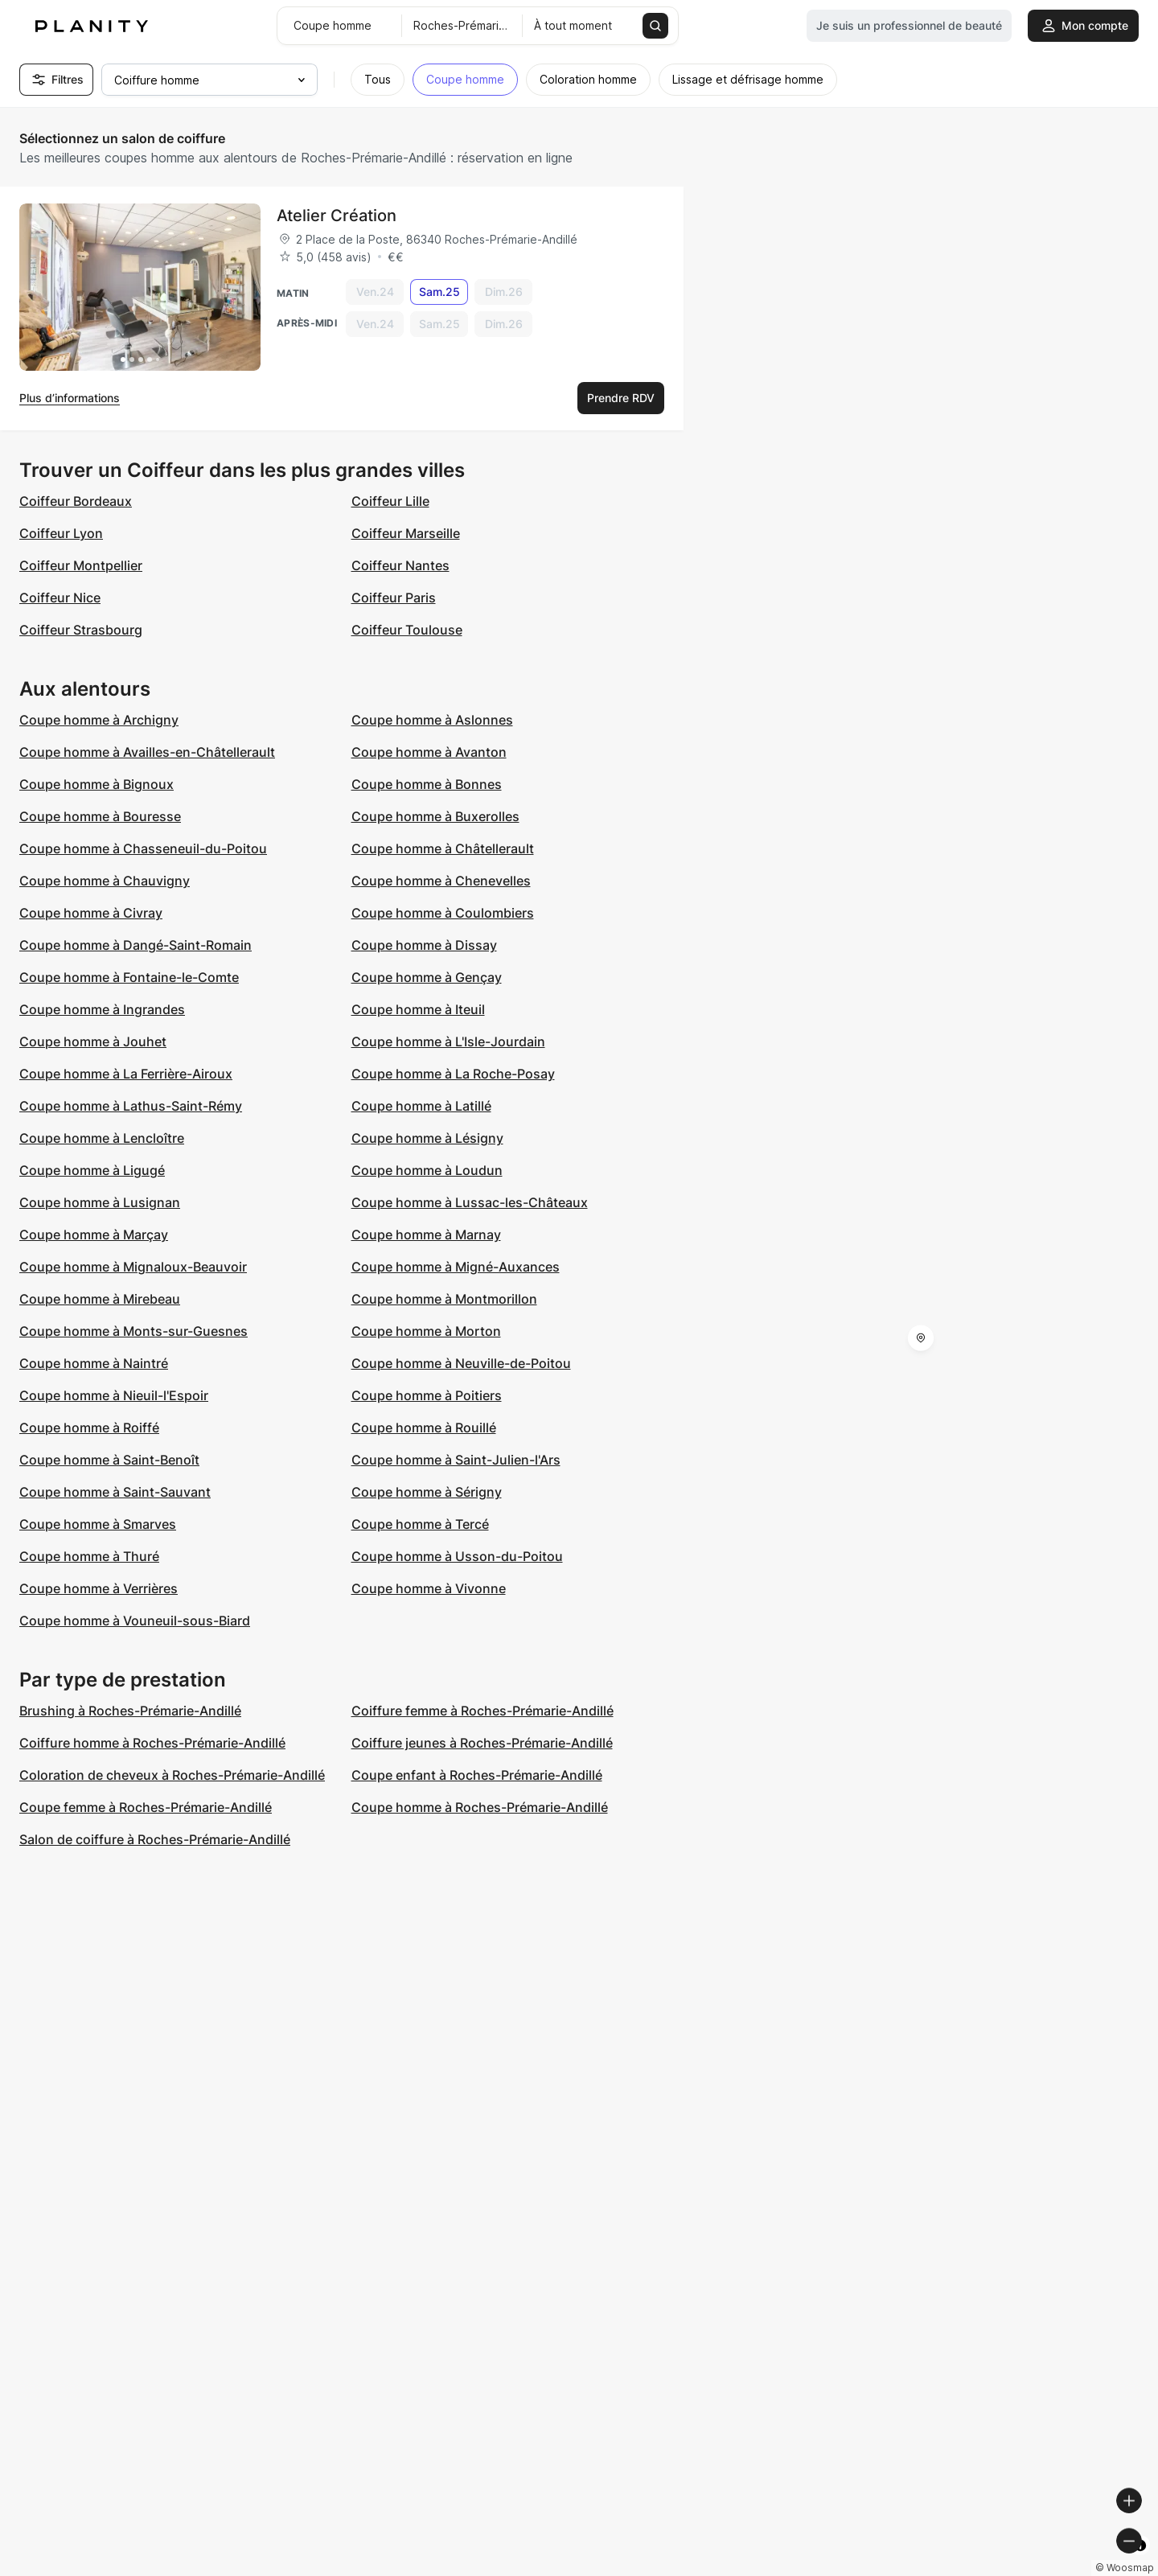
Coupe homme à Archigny (99, 720)
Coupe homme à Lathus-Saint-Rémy (130, 1106)
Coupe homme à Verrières (98, 1588)
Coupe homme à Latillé (421, 1106)
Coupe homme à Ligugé (92, 1170)
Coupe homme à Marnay (426, 1234)
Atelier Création (336, 215)
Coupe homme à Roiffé (89, 1427)
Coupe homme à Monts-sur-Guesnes (133, 1331)
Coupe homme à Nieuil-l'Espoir (113, 1395)
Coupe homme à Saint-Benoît (109, 1460)
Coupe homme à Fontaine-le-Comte (129, 977)
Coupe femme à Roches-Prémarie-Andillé (145, 1807)
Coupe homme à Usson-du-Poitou (457, 1556)
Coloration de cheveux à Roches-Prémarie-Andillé (172, 1775)
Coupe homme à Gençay (426, 977)
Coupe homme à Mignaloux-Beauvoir (133, 1267)
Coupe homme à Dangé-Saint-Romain (135, 945)
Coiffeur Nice (60, 598)
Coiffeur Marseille (405, 533)
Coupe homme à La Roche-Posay (453, 1074)
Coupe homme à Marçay (93, 1234)
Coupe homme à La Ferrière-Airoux (125, 1074)
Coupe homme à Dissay (424, 945)
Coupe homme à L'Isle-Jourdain (448, 1041)
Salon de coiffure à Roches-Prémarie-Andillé (154, 1839)
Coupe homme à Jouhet (92, 1041)
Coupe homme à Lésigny (427, 1138)
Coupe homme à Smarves (97, 1524)
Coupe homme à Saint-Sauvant (115, 1492)
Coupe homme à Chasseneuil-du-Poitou (143, 848)
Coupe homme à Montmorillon (444, 1299)
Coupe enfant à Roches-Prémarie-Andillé (476, 1775)
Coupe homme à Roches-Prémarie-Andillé (479, 1807)
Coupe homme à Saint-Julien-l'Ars (456, 1460)
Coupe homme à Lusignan (99, 1202)
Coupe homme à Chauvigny (104, 881)
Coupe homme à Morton (426, 1331)
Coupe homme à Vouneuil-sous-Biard (134, 1621)
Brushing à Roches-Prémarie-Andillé (130, 1711)
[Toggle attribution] (1140, 2561)
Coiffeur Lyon (61, 533)
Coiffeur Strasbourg (80, 630)
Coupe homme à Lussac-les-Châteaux (469, 1202)
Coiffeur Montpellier (80, 565)
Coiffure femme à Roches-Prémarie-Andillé (482, 1711)
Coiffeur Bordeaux (75, 501)
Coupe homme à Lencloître (101, 1138)
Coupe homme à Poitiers (426, 1395)
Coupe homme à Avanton (429, 752)
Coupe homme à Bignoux (96, 784)
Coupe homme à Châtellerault (442, 848)
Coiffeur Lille (390, 501)
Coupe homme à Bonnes (426, 784)
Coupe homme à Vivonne (428, 1588)
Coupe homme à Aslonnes (432, 720)
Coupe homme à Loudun (427, 1170)
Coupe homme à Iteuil (418, 1009)
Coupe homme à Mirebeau (99, 1299)
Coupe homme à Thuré (89, 1556)
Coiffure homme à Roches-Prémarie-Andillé (152, 1743)
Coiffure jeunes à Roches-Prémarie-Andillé (482, 1743)
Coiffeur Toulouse (406, 630)
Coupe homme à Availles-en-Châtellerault (147, 752)
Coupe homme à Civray (90, 913)
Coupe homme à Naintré (93, 1363)
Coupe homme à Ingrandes (102, 1009)
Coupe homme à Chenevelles (441, 881)
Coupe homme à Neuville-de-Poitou (461, 1363)
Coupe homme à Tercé (420, 1524)
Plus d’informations (69, 398)
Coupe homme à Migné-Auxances (455, 1267)
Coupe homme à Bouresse (100, 816)
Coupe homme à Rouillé (423, 1427)
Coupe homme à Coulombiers (442, 913)
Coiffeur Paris (393, 598)
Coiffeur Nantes (400, 565)
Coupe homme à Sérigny (426, 1492)
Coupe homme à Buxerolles (435, 816)
